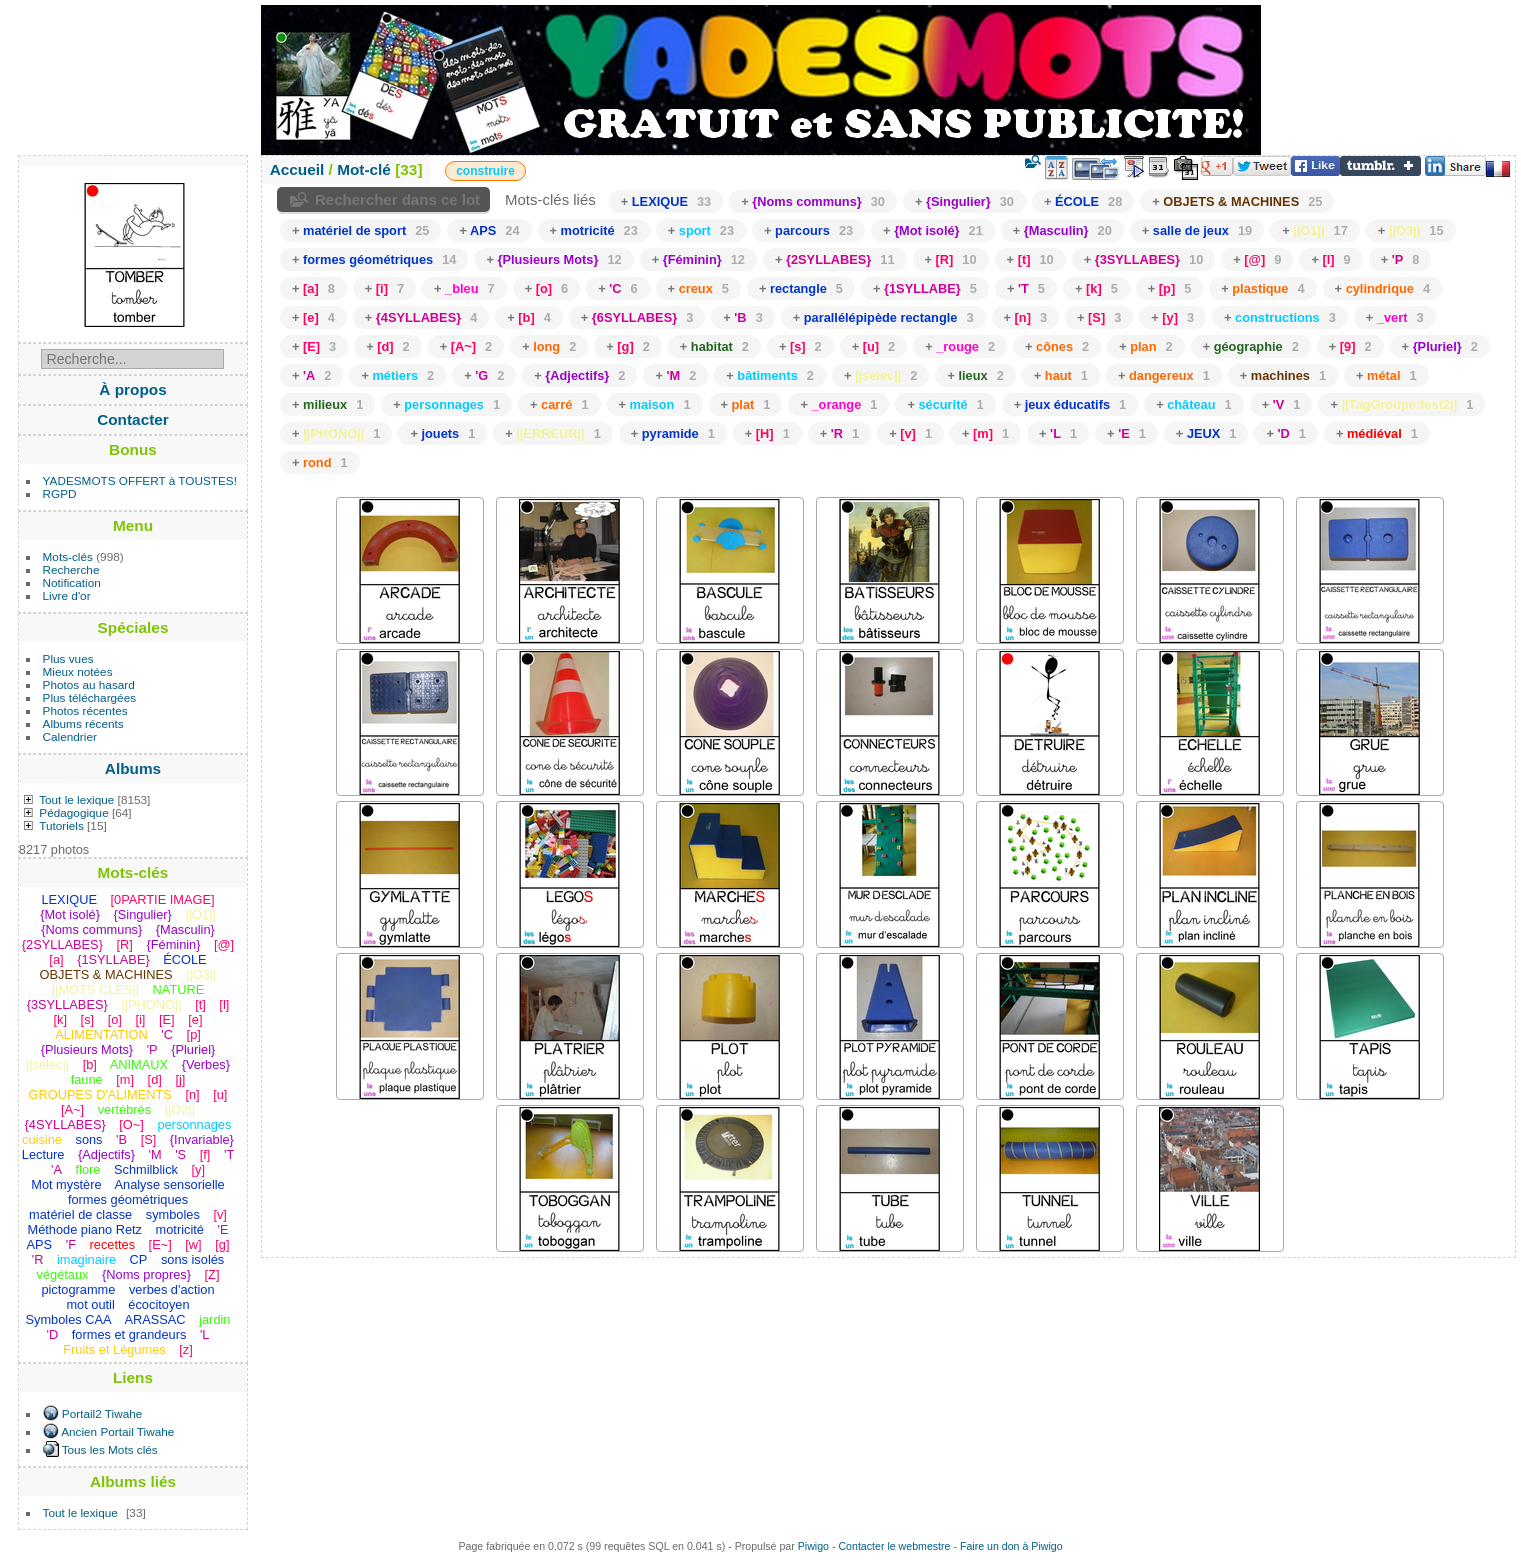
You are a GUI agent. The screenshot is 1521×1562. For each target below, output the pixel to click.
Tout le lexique (76, 799)
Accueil (297, 169)
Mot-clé (364, 169)
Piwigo (813, 1546)
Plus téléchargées (90, 697)
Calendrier (70, 736)
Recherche (71, 569)
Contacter (133, 419)
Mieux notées (78, 671)
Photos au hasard (89, 684)
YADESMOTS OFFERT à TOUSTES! (140, 480)
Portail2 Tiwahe (102, 1413)
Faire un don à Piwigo (1011, 1546)
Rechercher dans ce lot (397, 199)
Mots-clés (68, 556)
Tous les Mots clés (110, 1449)
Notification (72, 582)
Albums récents (83, 723)
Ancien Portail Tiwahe (117, 1431)
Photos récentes (85, 710)
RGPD (60, 493)
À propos (132, 389)
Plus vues (68, 658)
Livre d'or (67, 595)
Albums (133, 768)
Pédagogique (73, 812)
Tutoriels (61, 825)
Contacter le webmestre (894, 1546)
